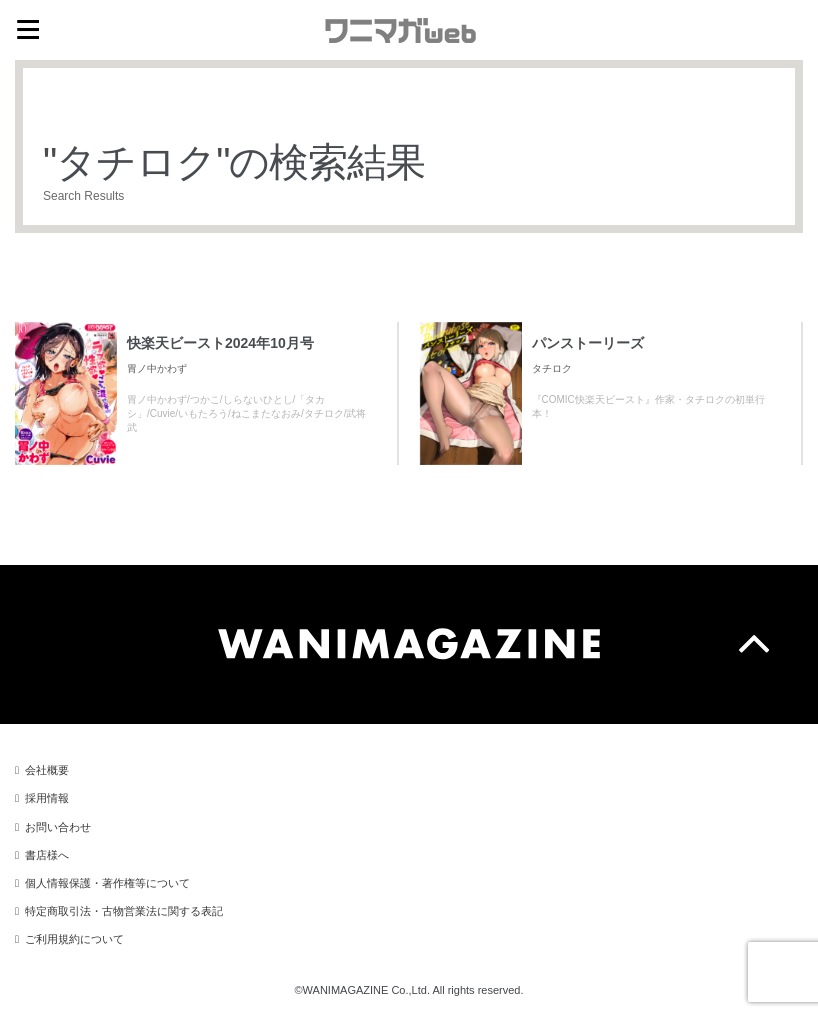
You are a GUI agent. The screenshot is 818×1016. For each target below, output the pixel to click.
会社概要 (47, 770)
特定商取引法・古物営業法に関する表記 (124, 911)
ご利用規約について (74, 939)
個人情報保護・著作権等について (107, 883)
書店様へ (47, 855)
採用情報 (47, 798)
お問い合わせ (58, 827)
